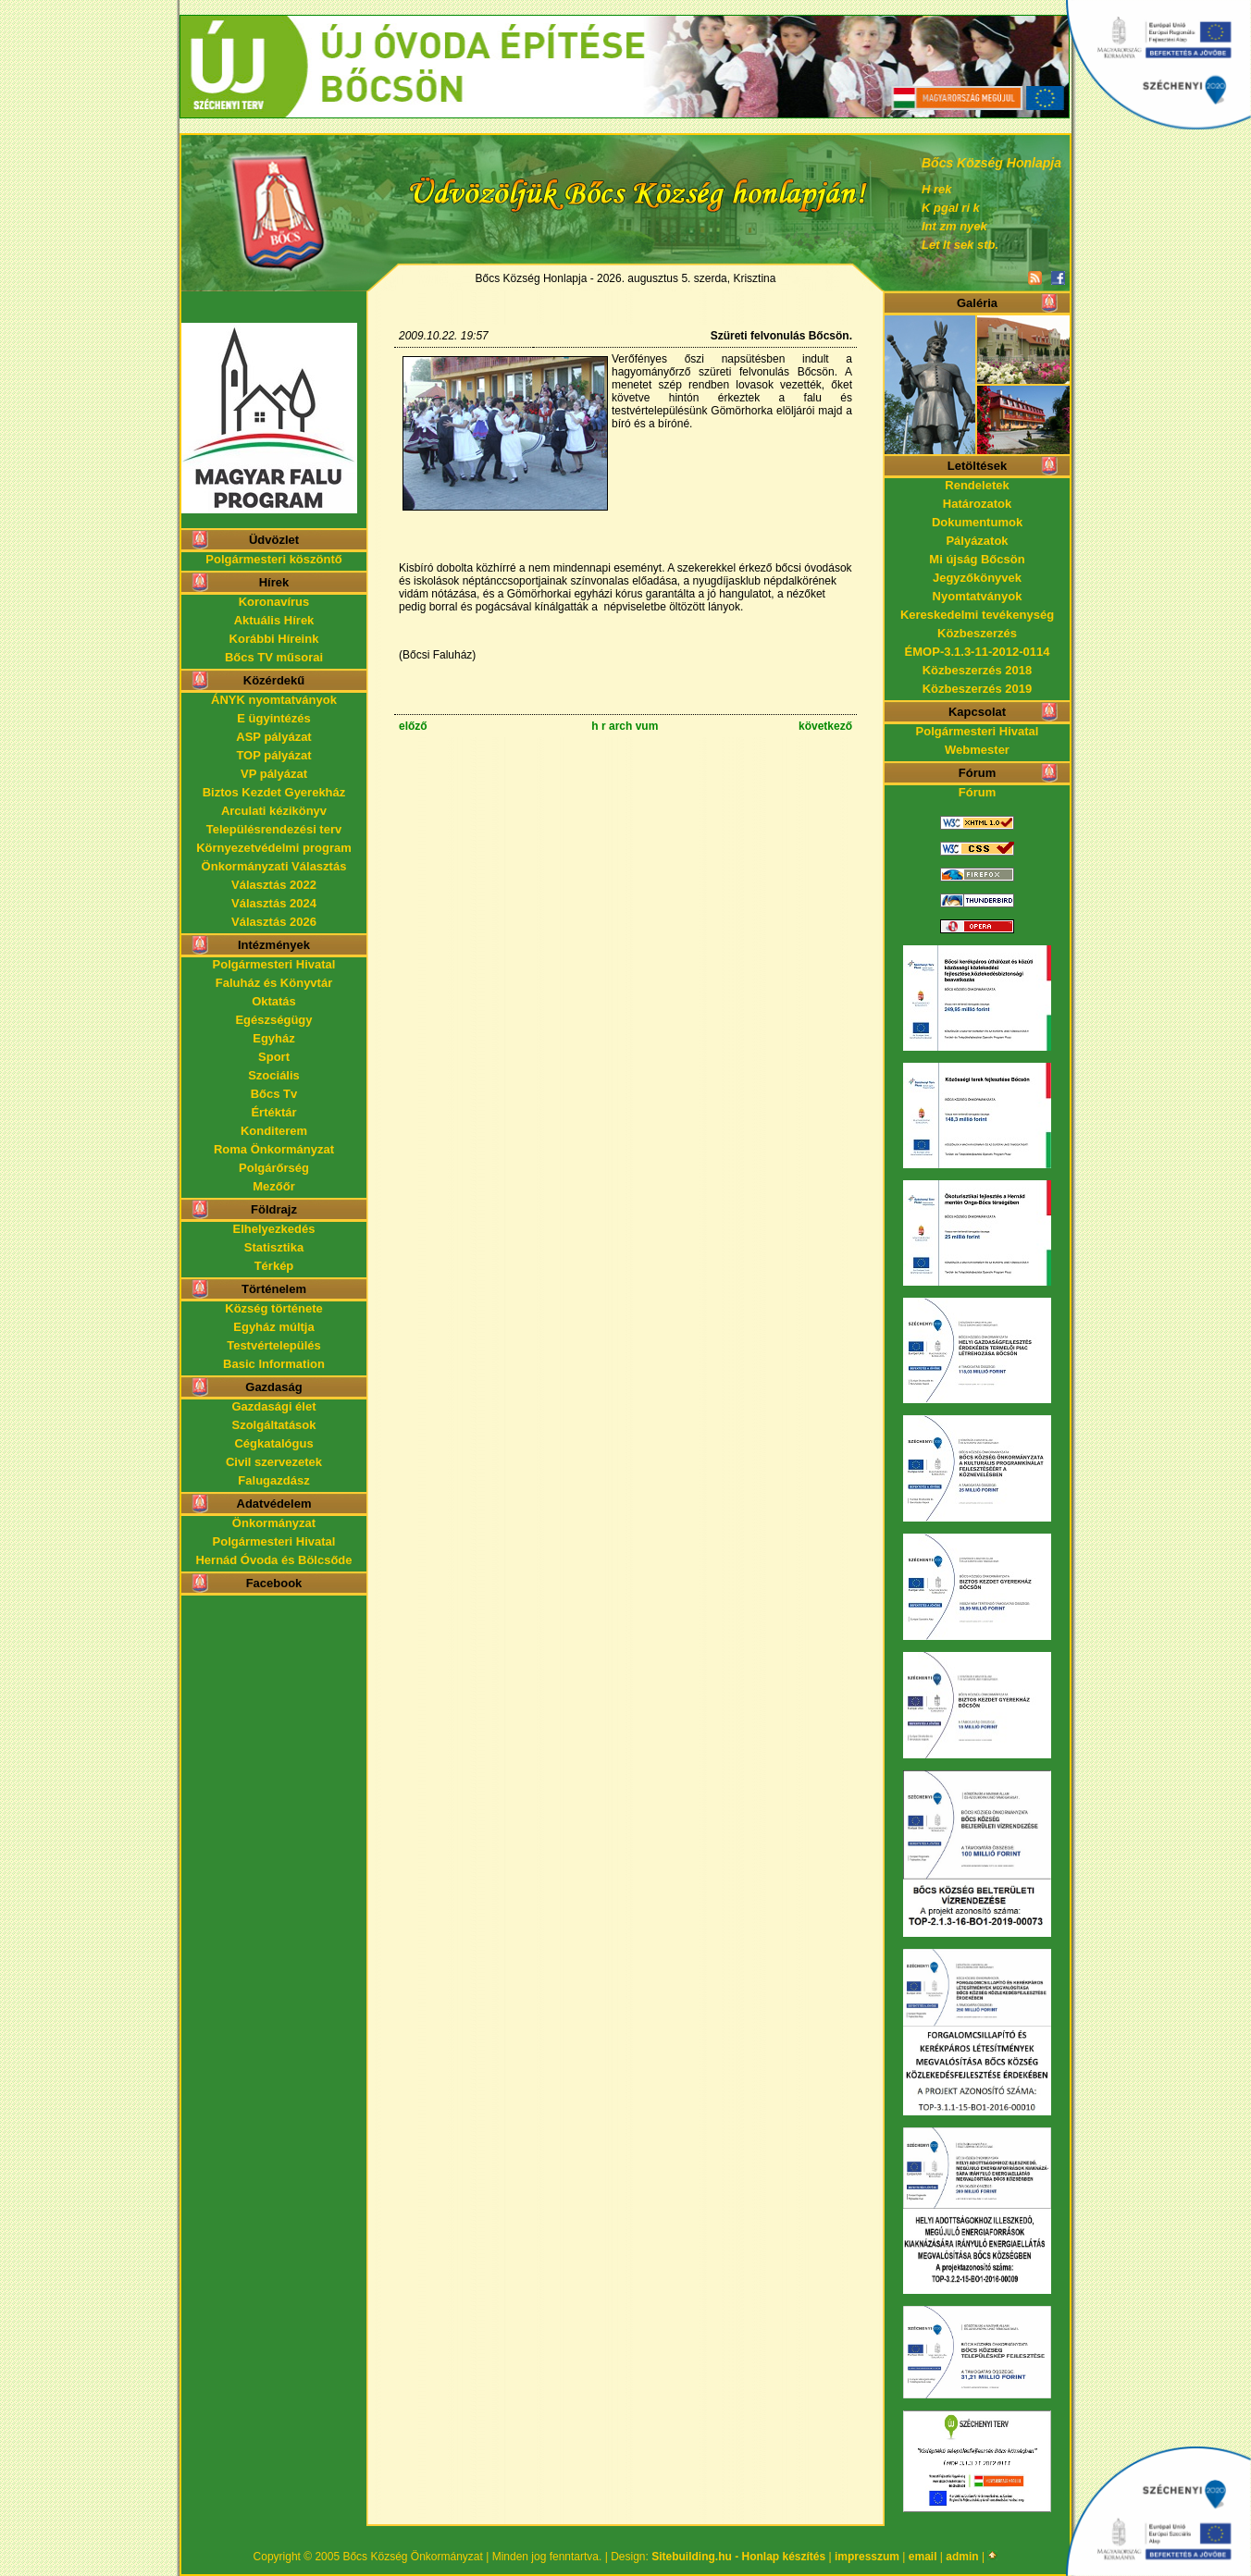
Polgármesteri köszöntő (273, 559)
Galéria (977, 303)
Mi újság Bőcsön (976, 559)
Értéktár (273, 1112)
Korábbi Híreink (274, 639)
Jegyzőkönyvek (977, 578)
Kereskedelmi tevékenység (977, 615)
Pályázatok (977, 541)
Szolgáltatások (273, 1425)
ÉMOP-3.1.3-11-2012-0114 (977, 652)
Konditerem (274, 1131)
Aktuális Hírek (274, 620)
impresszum (867, 2556)
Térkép (274, 1266)
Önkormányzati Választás (274, 866)
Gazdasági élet (273, 1406)
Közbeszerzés (977, 633)
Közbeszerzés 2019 (978, 689)
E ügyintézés (273, 718)
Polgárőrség (274, 1168)
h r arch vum (624, 726)
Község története (273, 1308)
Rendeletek (977, 485)
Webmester (977, 750)
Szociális (274, 1075)
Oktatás (274, 1001)
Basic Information (274, 1364)
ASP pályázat (273, 737)
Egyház (274, 1038)
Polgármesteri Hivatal (274, 964)
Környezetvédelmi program (274, 848)
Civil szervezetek (274, 1462)
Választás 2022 (273, 885)
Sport (274, 1057)
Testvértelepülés (274, 1345)
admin (962, 2556)
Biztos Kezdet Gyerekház (274, 792)
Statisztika (273, 1247)
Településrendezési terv (273, 829)
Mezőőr (274, 1186)
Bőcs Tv (274, 1094)
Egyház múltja (273, 1327)
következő (825, 726)
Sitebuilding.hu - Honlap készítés (738, 2556)
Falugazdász (273, 1480)
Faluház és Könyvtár (274, 983)
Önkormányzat (274, 1523)
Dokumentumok (977, 522)
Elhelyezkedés (274, 1229)
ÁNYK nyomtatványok (274, 700)
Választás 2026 (273, 922)
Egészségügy (273, 1020)
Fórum (977, 792)
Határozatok (977, 504)
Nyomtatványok (977, 596)
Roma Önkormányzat (274, 1149)
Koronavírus (274, 602)
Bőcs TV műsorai (274, 657)
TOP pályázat (273, 755)
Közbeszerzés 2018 (978, 670)
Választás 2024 (273, 903)
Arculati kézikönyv (274, 811)
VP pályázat (274, 774)
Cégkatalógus (273, 1443)
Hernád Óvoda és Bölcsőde (273, 1560)
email (923, 2556)
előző (413, 726)
